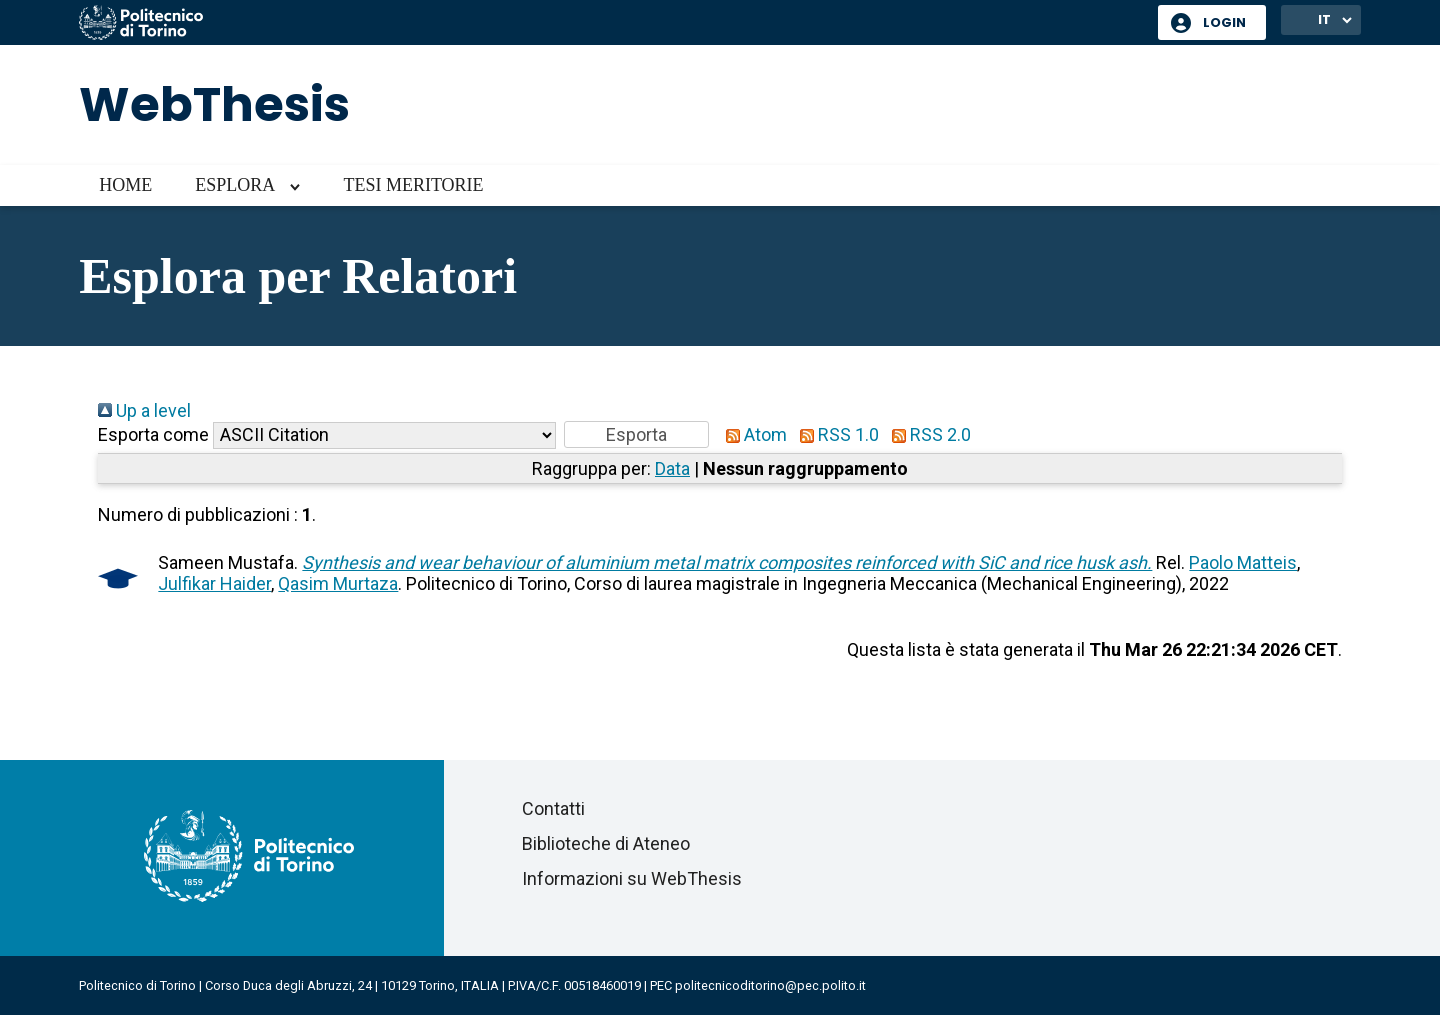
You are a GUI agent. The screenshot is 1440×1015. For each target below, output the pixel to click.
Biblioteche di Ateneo (606, 843)
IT (1324, 19)
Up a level (144, 410)
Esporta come (153, 434)
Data (672, 468)
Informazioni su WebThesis (632, 878)
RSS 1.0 (835, 434)
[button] (636, 434)
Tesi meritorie (413, 185)
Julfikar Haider (214, 583)
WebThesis (214, 104)
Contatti (553, 808)
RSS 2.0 (927, 434)
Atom (752, 434)
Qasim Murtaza (338, 583)
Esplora (235, 185)
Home (125, 185)
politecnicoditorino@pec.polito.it (770, 985)
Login (1224, 22)
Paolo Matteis (1243, 562)
